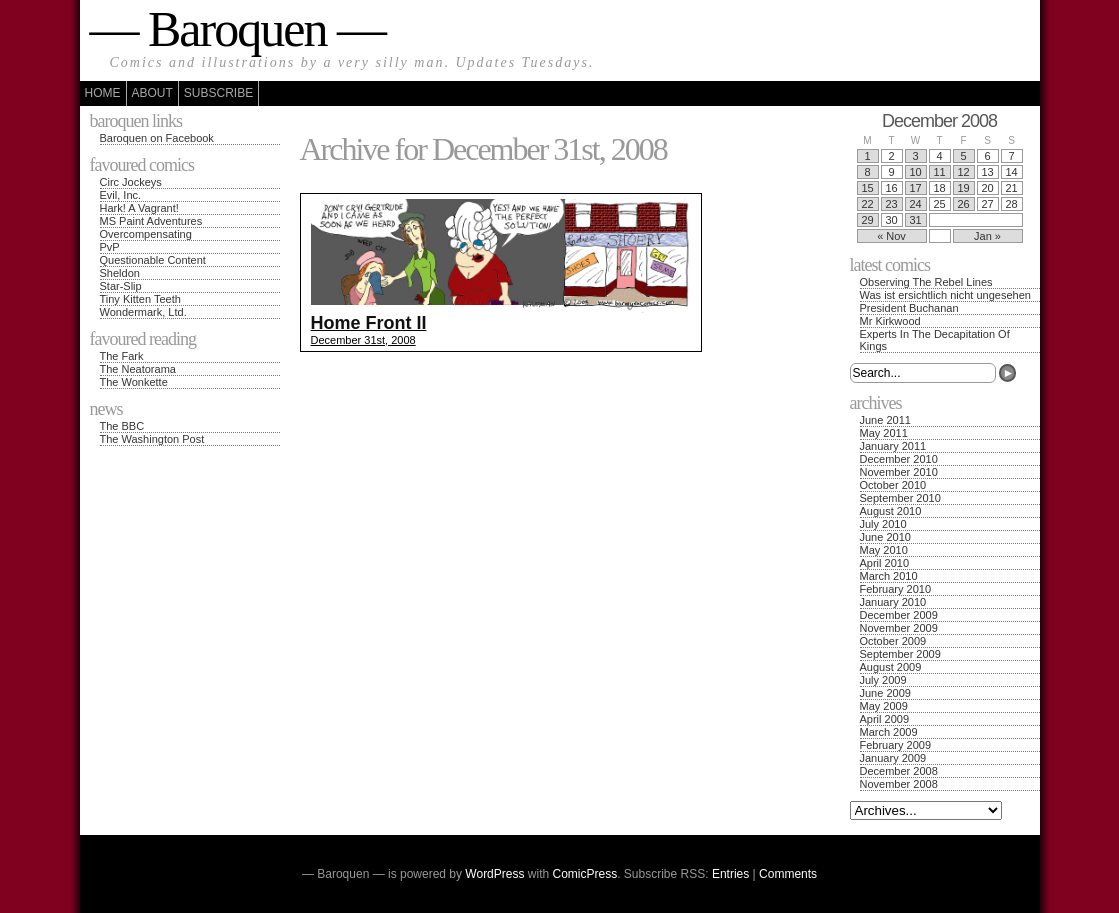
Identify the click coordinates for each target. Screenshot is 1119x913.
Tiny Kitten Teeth (140, 299)
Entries (730, 874)
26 (963, 204)
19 (963, 188)
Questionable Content (153, 260)
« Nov (891, 236)
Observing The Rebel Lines (926, 282)
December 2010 (899, 459)
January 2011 (893, 446)
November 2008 (899, 784)
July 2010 (883, 524)
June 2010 (885, 537)
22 (867, 204)
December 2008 (899, 771)
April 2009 (885, 719)
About (152, 93)
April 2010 (885, 563)
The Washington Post (152, 439)
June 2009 (885, 693)
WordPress (494, 874)
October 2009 (893, 641)
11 (939, 172)
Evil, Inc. (121, 195)
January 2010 (893, 602)
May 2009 (884, 706)
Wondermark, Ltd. (143, 312)
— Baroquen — (237, 29)
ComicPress (585, 874)
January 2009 (893, 758)
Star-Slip (121, 286)
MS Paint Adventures (151, 221)
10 (915, 172)
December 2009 (899, 615)
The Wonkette (134, 382)
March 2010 (889, 576)
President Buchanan (909, 308)
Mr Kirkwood (890, 321)
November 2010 (899, 472)
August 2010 (891, 511)
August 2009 (891, 667)
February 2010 (896, 589)
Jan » (987, 236)
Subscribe (218, 93)
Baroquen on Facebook (157, 138)
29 (867, 220)
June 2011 (885, 420)
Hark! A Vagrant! (139, 208)
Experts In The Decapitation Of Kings (935, 340)
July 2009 (883, 680)
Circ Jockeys (131, 182)
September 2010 (900, 498)
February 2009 (896, 745)
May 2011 (884, 433)
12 (963, 172)
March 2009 (889, 732)
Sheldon (120, 273)
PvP (110, 247)
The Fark (122, 356)
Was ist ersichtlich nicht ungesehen (945, 295)
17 (915, 188)
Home (103, 93)
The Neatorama (138, 369)
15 (867, 188)
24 (915, 204)
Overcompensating (146, 234)
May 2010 (884, 550)
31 (915, 220)
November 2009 (899, 628)
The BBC (122, 426)
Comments (788, 874)
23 (891, 204)
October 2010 (893, 485)
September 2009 (900, 654)
